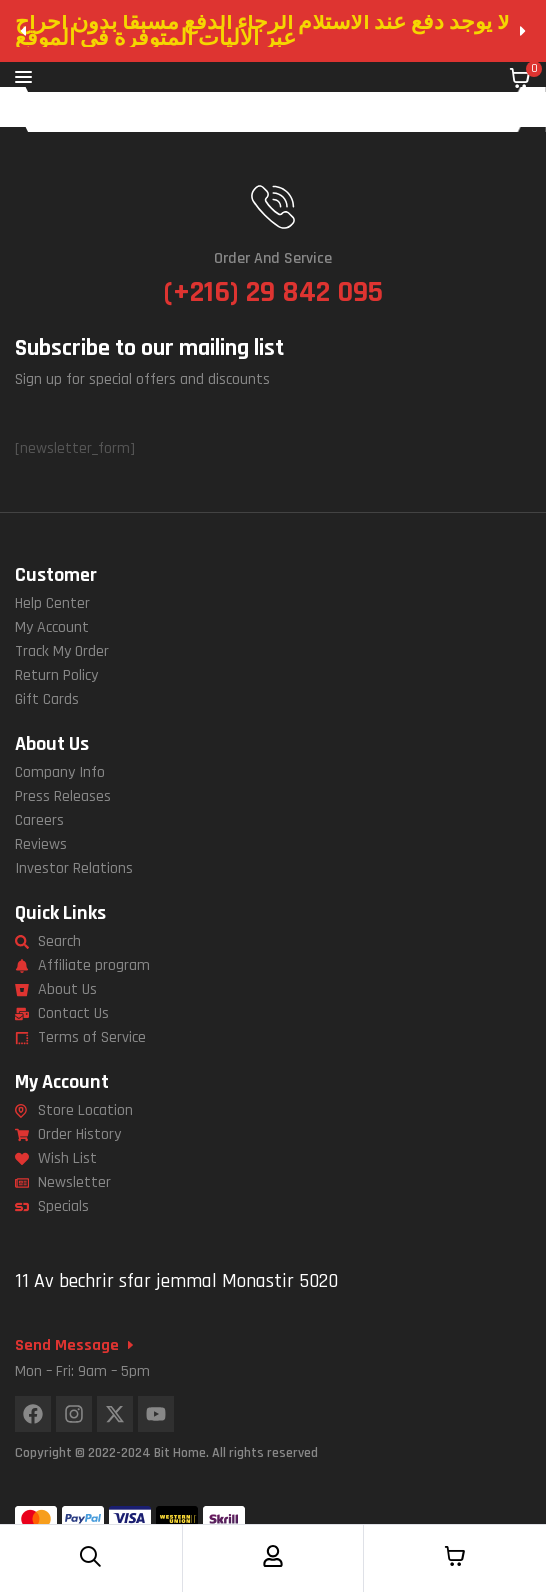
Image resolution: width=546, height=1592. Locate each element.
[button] (23, 31)
